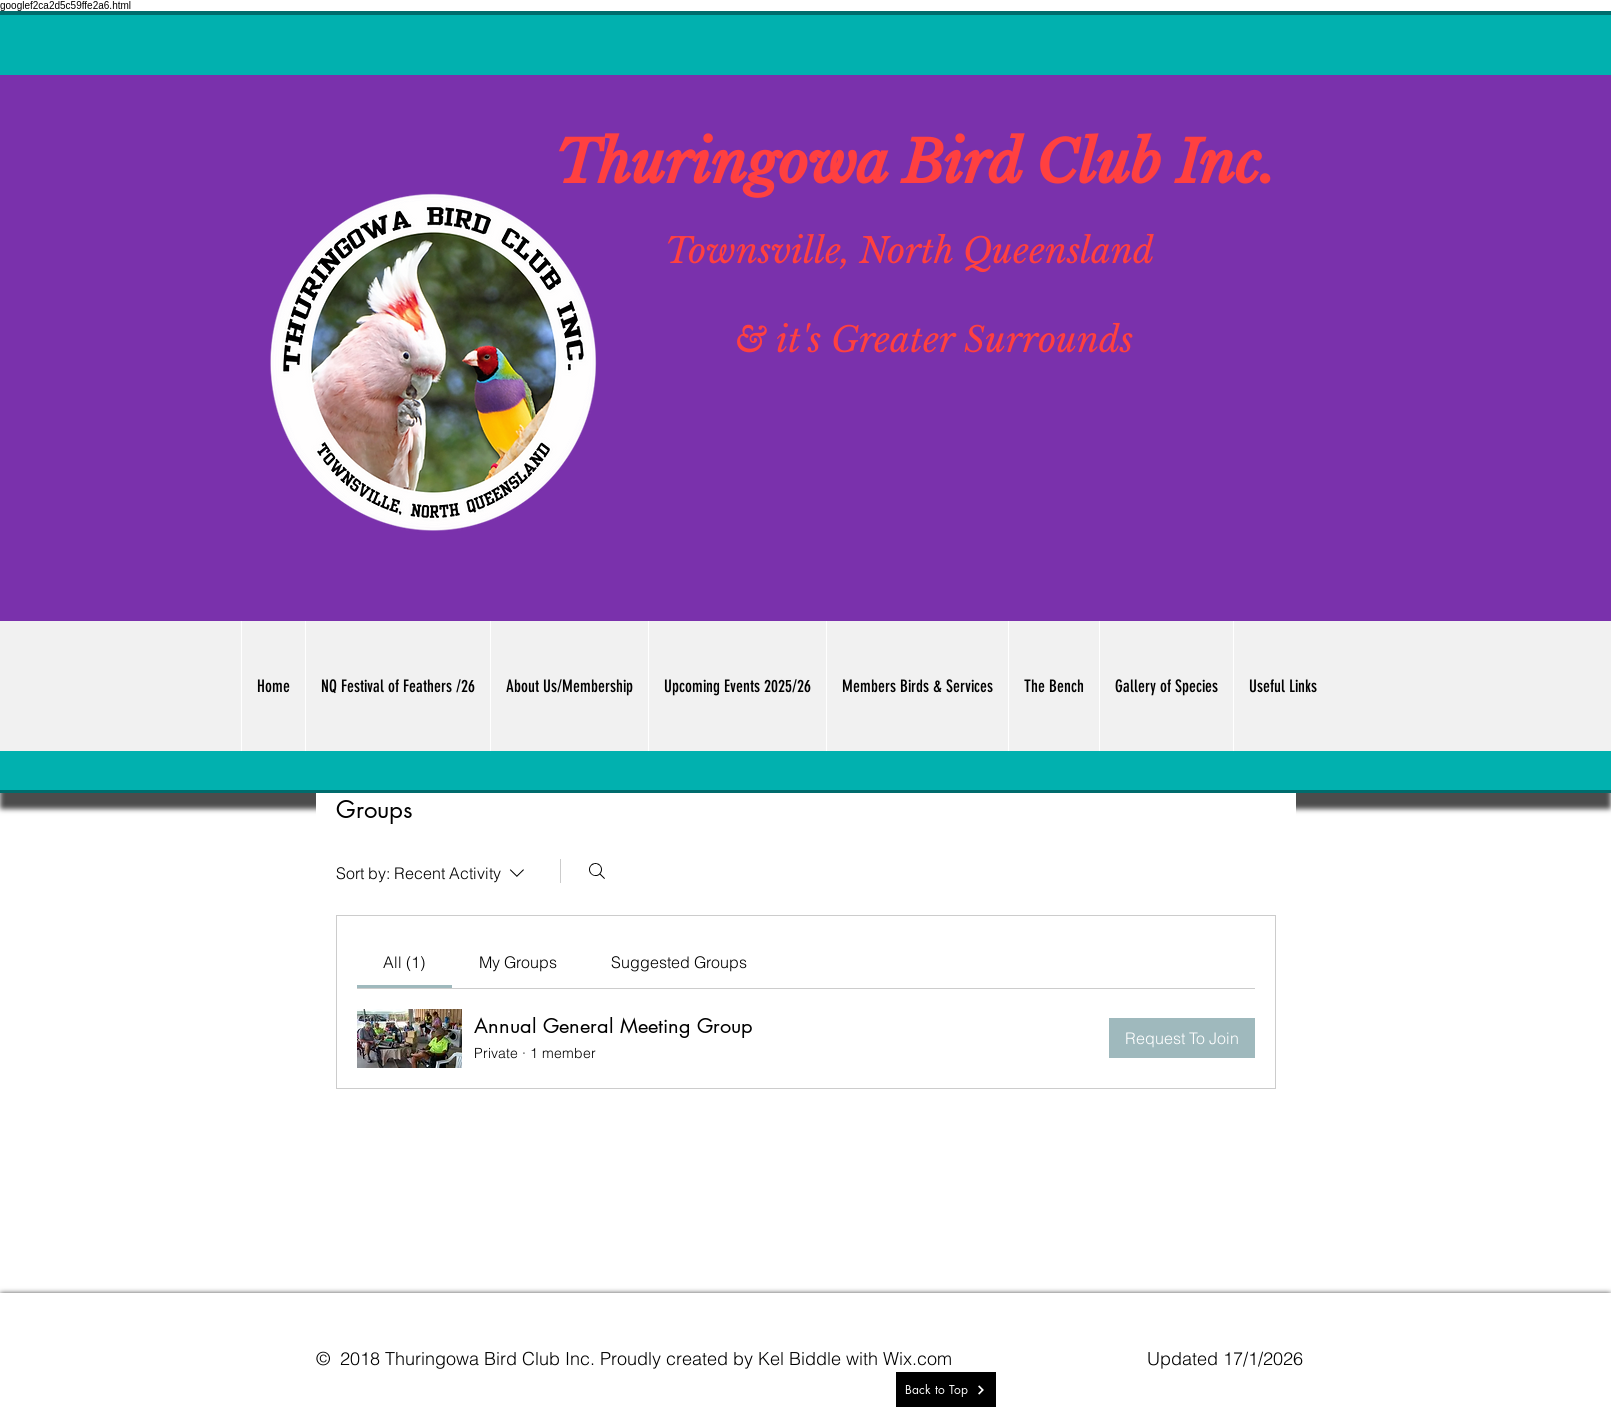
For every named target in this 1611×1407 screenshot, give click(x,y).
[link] (404, 962)
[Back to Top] (946, 1389)
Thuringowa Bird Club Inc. (915, 163)
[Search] (597, 871)
